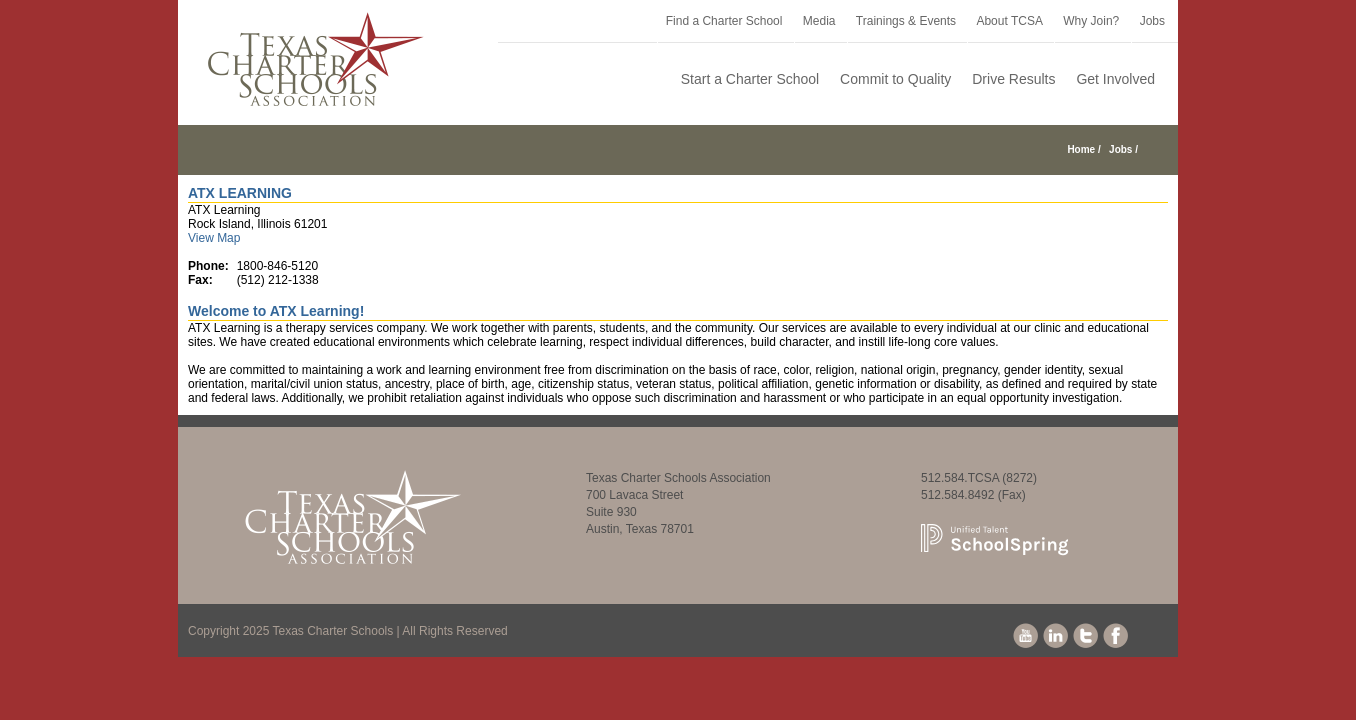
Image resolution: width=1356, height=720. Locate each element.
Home (1081, 149)
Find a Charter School (724, 21)
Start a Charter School (750, 79)
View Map (214, 238)
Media (819, 21)
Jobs (1152, 21)
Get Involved (1115, 79)
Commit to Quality (895, 79)
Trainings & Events (906, 21)
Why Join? (1091, 21)
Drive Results (1013, 79)
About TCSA (1009, 21)
